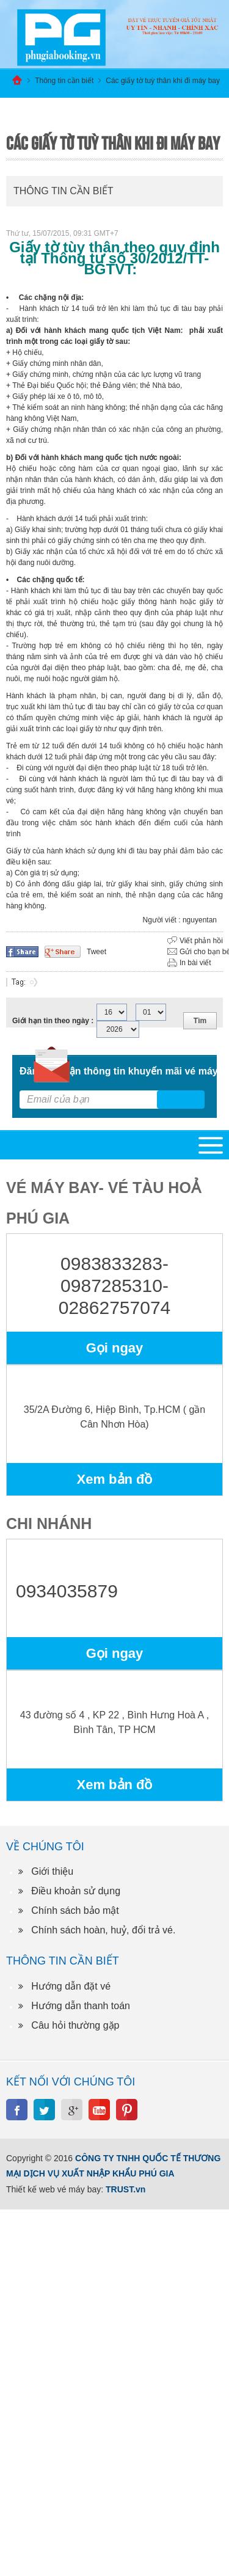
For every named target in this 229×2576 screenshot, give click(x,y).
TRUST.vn (125, 2189)
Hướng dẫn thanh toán (80, 2006)
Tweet (96, 951)
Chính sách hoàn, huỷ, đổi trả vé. (103, 1930)
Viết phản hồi (201, 940)
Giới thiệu (52, 1871)
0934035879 (67, 1591)
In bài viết (195, 962)
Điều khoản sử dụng (75, 1891)
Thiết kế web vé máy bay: (54, 2189)
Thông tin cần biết (64, 80)
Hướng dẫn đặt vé (71, 1986)
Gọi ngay (115, 1348)
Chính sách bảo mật (74, 1910)
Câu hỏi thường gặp (75, 2025)
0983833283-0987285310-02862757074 (115, 1285)
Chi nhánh (49, 1523)
